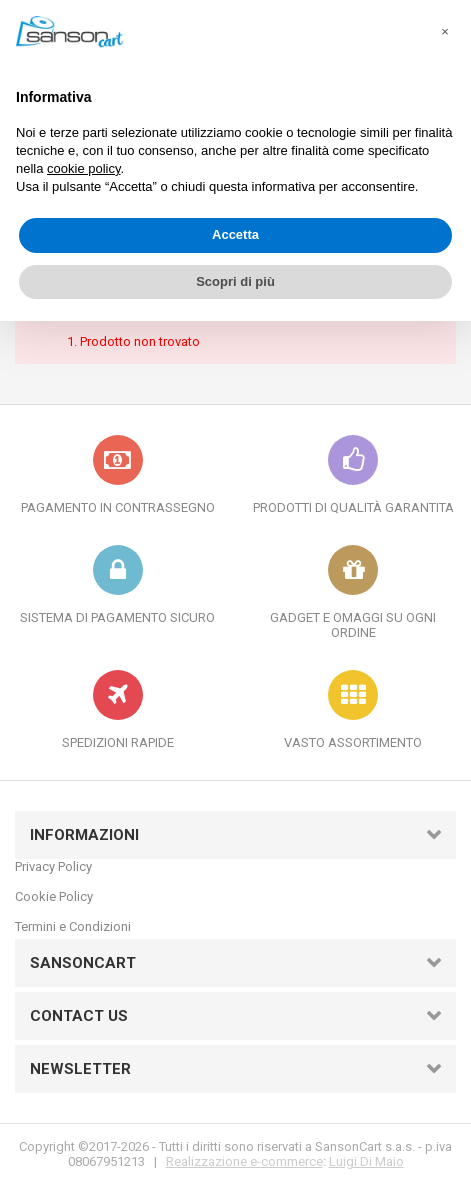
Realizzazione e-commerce (244, 1161)
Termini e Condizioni (73, 926)
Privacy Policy (53, 866)
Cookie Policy (54, 896)
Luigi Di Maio (366, 1161)
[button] (445, 32)
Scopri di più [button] (235, 281)
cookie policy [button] (83, 168)
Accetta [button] (235, 234)
